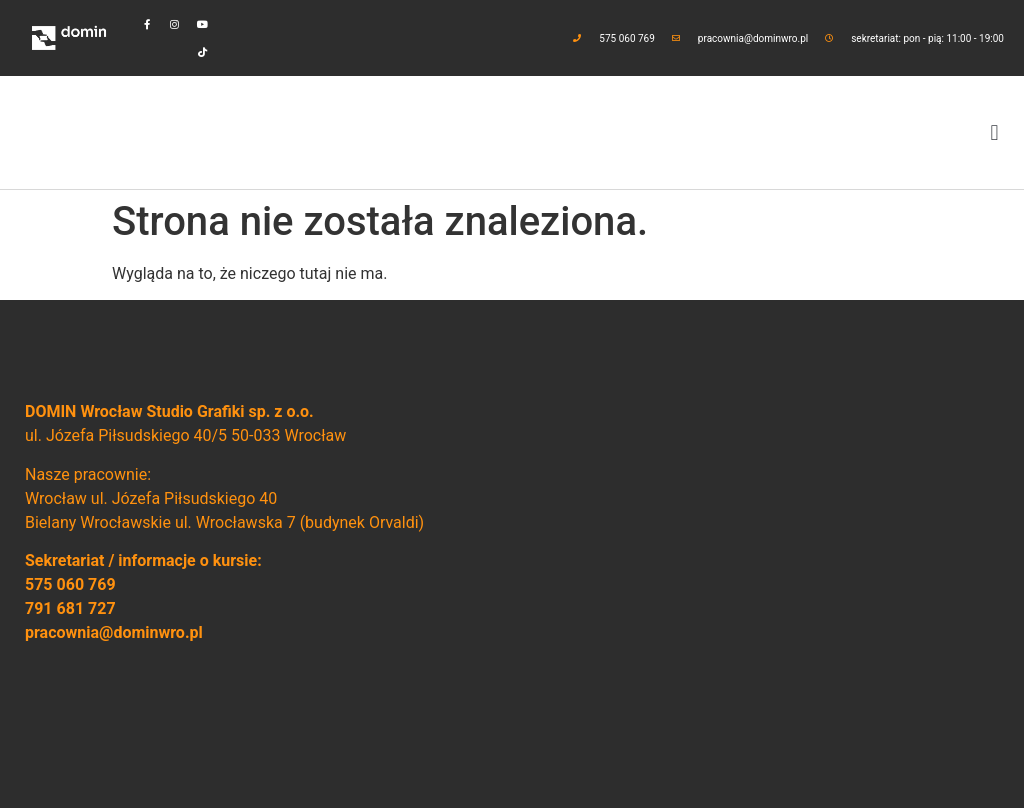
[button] (994, 132)
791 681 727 (70, 608)
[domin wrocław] (755, 554)
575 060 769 (70, 584)
